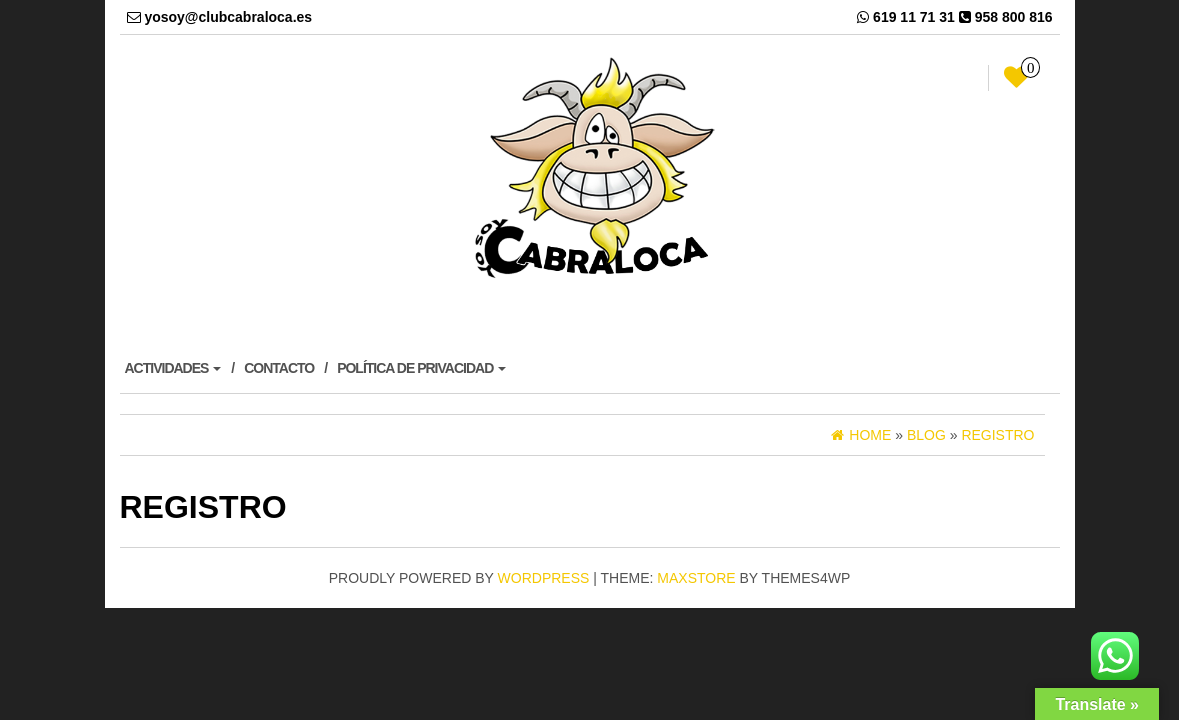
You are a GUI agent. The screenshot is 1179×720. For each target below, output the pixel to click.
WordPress (544, 578)
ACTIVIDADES (173, 368)
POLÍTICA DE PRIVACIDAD (421, 368)
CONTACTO (279, 368)
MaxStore (696, 578)
